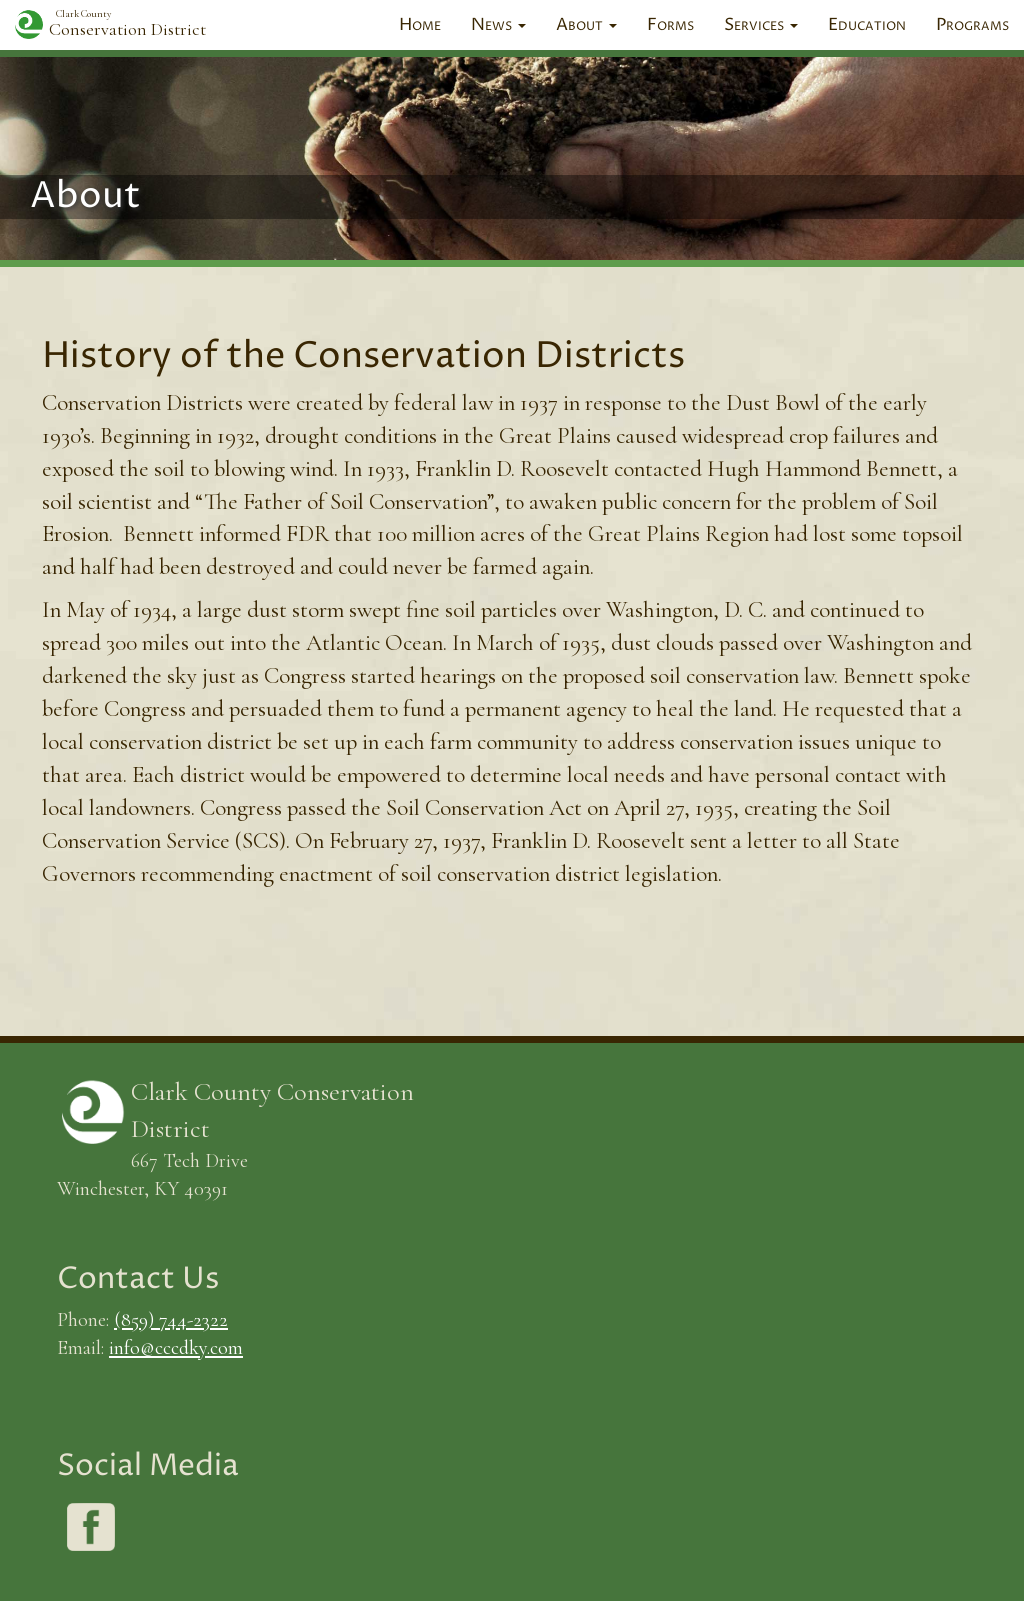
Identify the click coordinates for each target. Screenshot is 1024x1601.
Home (420, 25)
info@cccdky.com (176, 1347)
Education (867, 25)
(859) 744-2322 (171, 1319)
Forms (670, 25)
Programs (972, 25)
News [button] (498, 25)
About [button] (586, 25)
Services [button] (761, 25)
